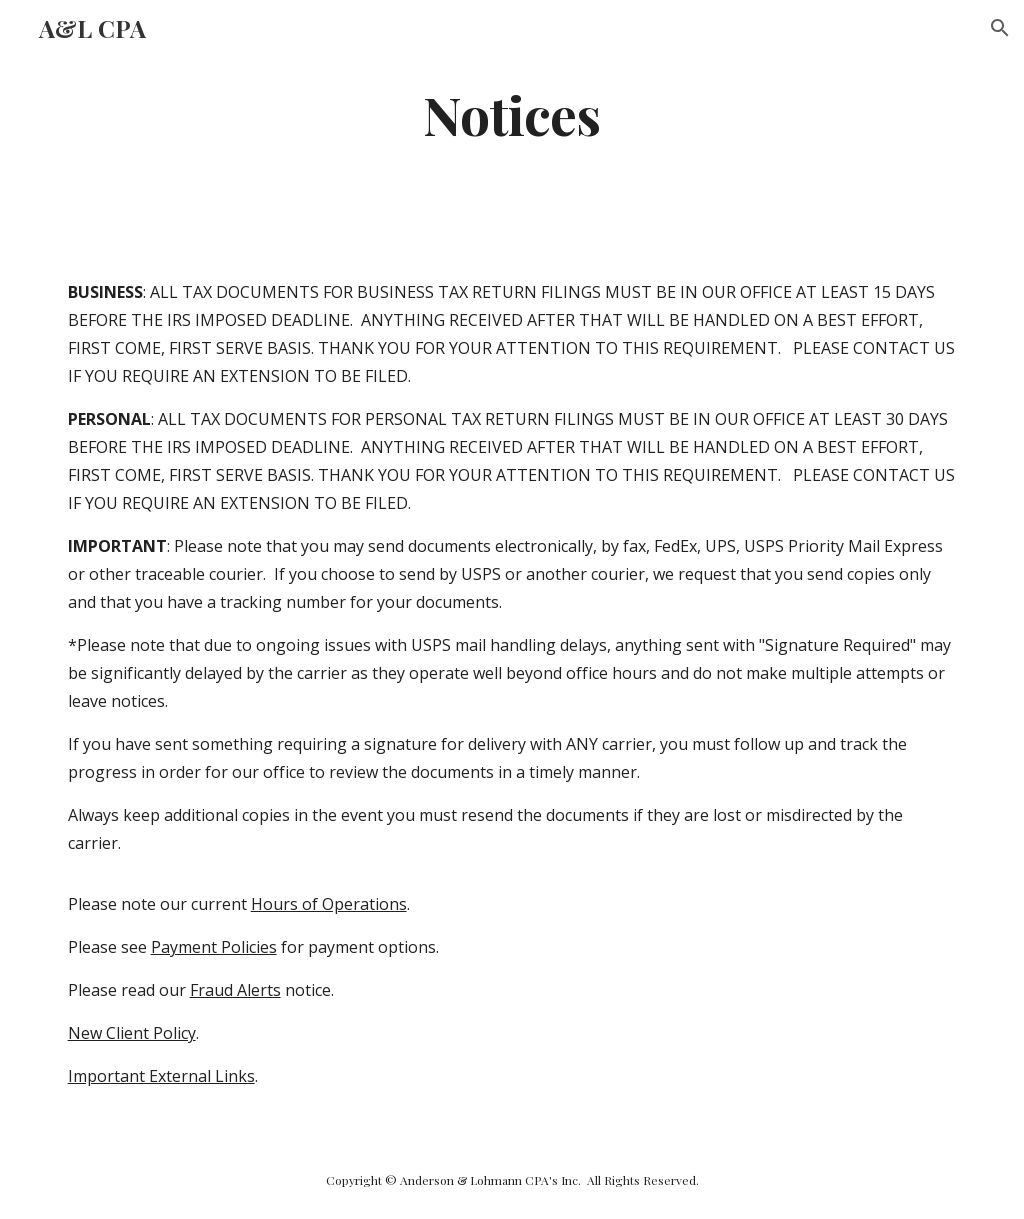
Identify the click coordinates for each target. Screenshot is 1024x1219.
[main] (511, 113)
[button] (1000, 28)
